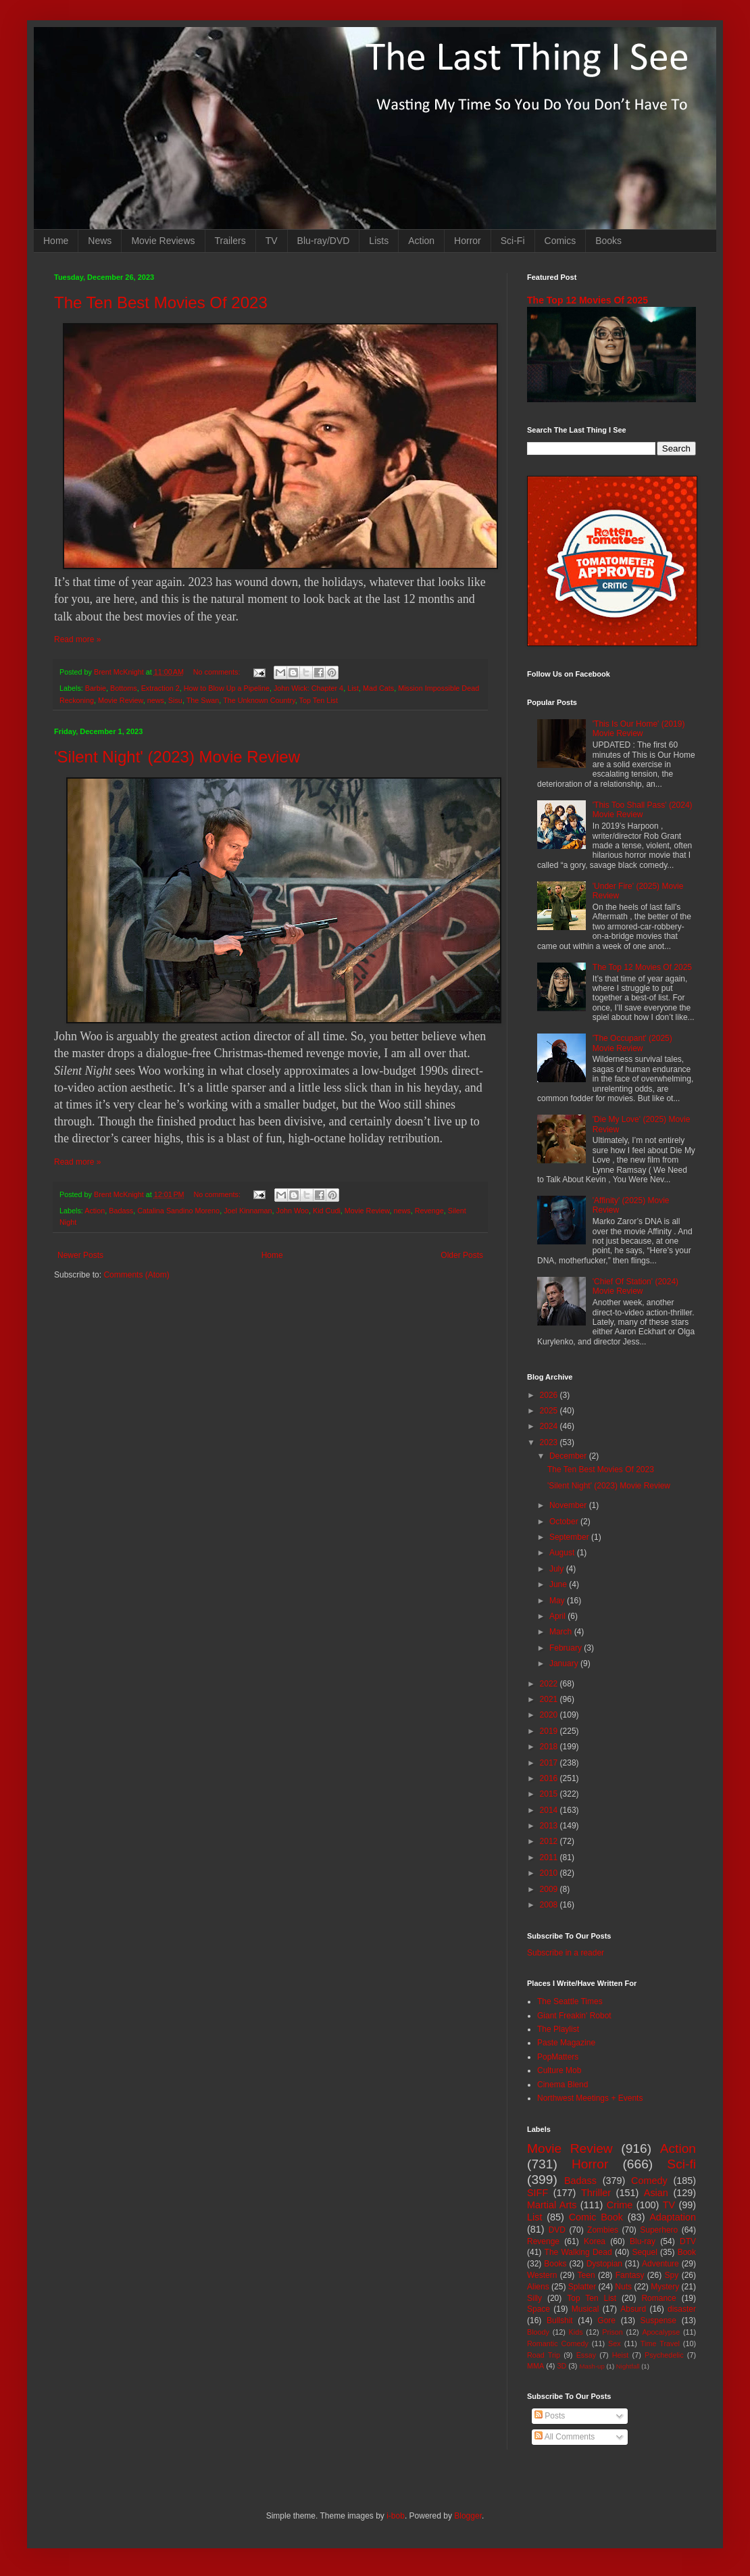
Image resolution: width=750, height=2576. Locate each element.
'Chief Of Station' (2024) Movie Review (635, 1286)
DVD (557, 2230)
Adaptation (672, 2217)
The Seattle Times (570, 2001)
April (558, 1616)
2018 (550, 1746)
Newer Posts (80, 1255)
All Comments (564, 2436)
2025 (550, 1410)
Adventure (660, 2263)
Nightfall (628, 2366)
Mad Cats (378, 688)
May (558, 1600)
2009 (550, 1889)
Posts (549, 2416)
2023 (550, 1442)
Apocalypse (661, 2332)
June (559, 1584)
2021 (550, 1699)
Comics (560, 240)
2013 (550, 1825)
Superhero (659, 2230)
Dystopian (604, 2263)
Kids (576, 2332)
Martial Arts (551, 2205)
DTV (688, 2241)
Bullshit (560, 2320)
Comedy (649, 2180)
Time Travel (660, 2343)
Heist (620, 2355)
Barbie (95, 688)
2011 (550, 1857)
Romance (658, 2298)
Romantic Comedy (558, 2343)
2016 (550, 1778)
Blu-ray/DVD (323, 240)
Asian (656, 2192)
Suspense (658, 2320)
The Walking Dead (578, 2252)
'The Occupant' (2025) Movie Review (632, 1043)
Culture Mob (559, 2070)
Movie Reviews (163, 240)
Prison (612, 2332)
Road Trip (543, 2355)
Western (542, 2275)
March (561, 1631)
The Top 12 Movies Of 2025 (587, 300)
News (99, 240)
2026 (550, 1395)
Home (55, 240)
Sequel (644, 2252)
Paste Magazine (566, 2042)
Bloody (538, 2332)
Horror (467, 240)
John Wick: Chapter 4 (308, 688)
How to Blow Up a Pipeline (227, 688)
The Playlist (558, 2029)
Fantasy (630, 2275)
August (563, 1552)
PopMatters (557, 2057)
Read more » (77, 639)
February (566, 1648)
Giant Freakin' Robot (574, 2015)
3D (561, 2366)
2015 (550, 1794)
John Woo (292, 1211)
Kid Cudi (327, 1211)
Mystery (665, 2286)
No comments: (218, 672)
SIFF (537, 2192)
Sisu (175, 700)
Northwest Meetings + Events (590, 2098)
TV (272, 240)
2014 (550, 1810)
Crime (619, 2205)
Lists (379, 240)
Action (421, 240)
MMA (535, 2366)
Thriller (596, 2192)
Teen (586, 2275)
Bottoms (123, 688)
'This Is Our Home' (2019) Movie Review (639, 728)
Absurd (633, 2309)
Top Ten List (318, 700)
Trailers (230, 240)
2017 (550, 1763)
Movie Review (120, 700)
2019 (550, 1731)
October (564, 1521)
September (570, 1537)
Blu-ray (642, 2241)
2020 (550, 1715)
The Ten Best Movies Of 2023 (161, 302)
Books (608, 240)
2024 (550, 1426)
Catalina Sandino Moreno (178, 1211)
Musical (585, 2309)
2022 (550, 1683)
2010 (550, 1873)
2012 (550, 1841)
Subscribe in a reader (565, 1953)
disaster (682, 2309)
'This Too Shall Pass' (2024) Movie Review (643, 809)
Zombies (602, 2230)
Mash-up (591, 2366)
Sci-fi (681, 2164)
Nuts (623, 2286)
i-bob (395, 2516)
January (564, 1663)
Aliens (538, 2286)
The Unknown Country (259, 700)
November (569, 1505)
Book (687, 2252)
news (155, 700)
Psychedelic (664, 2355)
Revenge (429, 1211)
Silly (534, 2298)
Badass (121, 1211)
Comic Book (596, 2217)
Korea (594, 2241)
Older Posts (462, 1255)
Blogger (468, 2516)
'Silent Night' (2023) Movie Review (177, 757)
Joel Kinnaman (248, 1211)
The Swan (203, 700)
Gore (606, 2320)
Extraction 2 (160, 688)
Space (538, 2309)
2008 (550, 1905)
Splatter (582, 2286)
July (557, 1569)
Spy (672, 2275)
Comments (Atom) (136, 1275)
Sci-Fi (513, 240)
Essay (586, 2355)
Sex (614, 2343)
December (569, 1456)
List (353, 688)
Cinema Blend (562, 2084)
